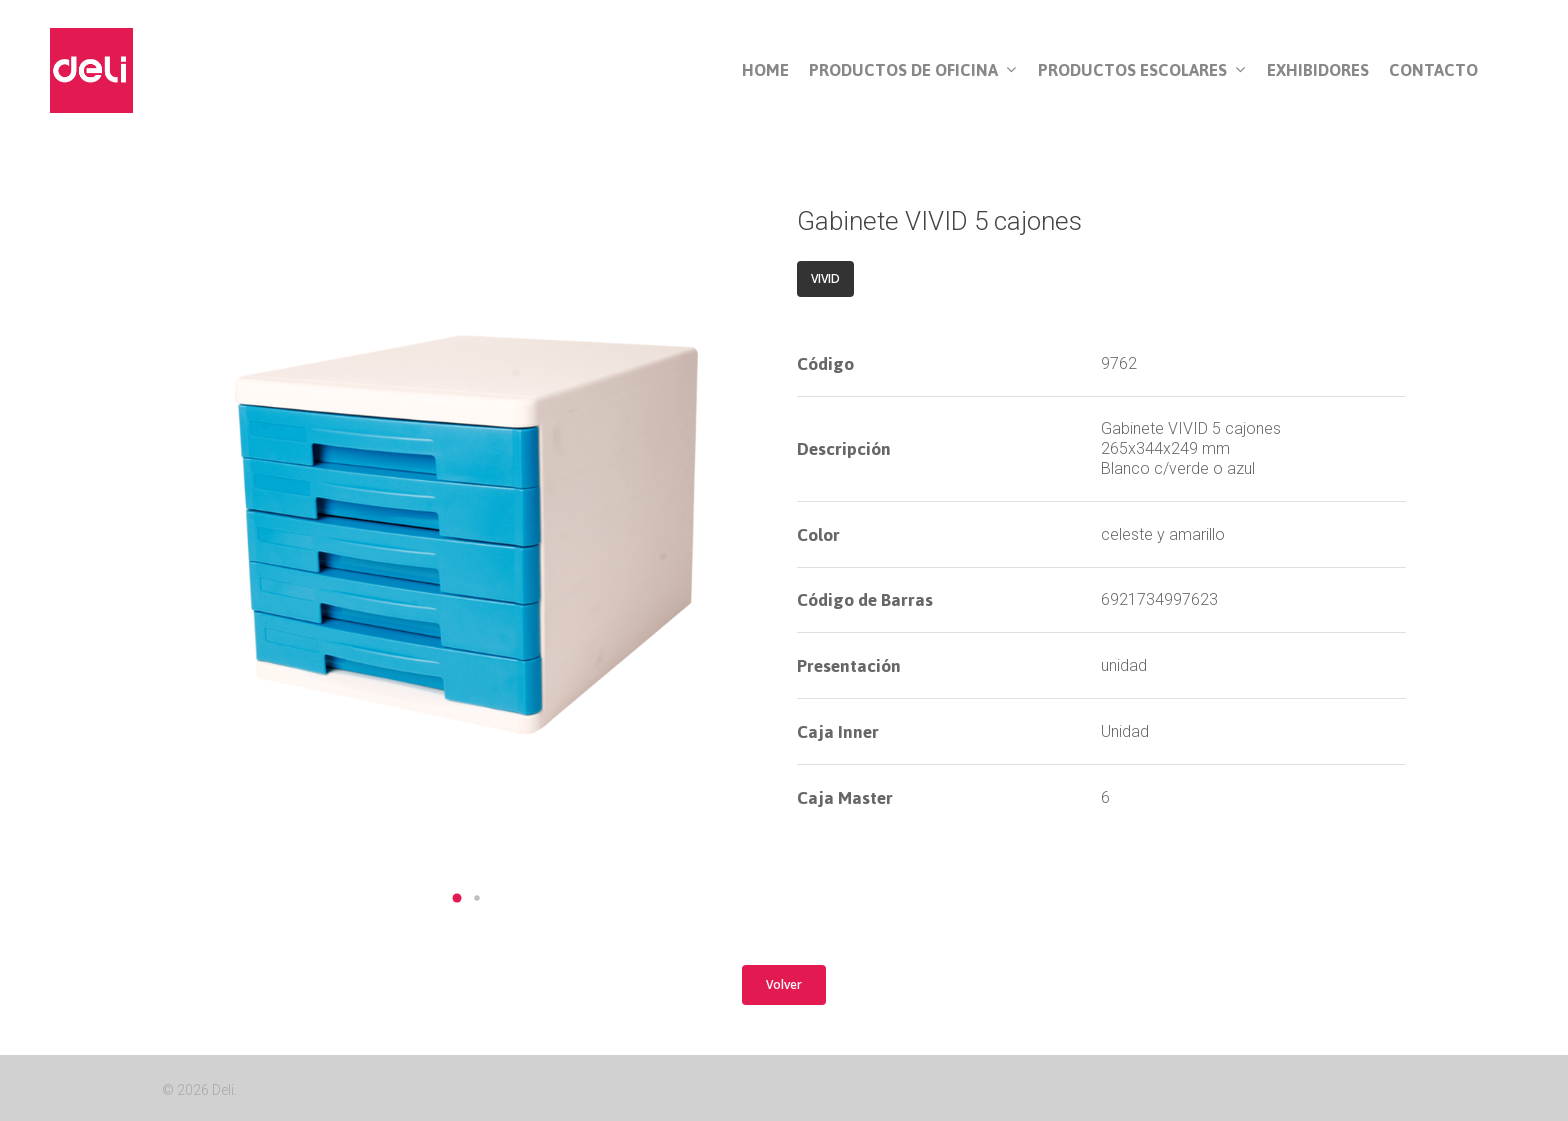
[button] (457, 898)
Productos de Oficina (912, 71)
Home (765, 70)
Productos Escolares (1141, 71)
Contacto (1433, 70)
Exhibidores (1318, 70)
